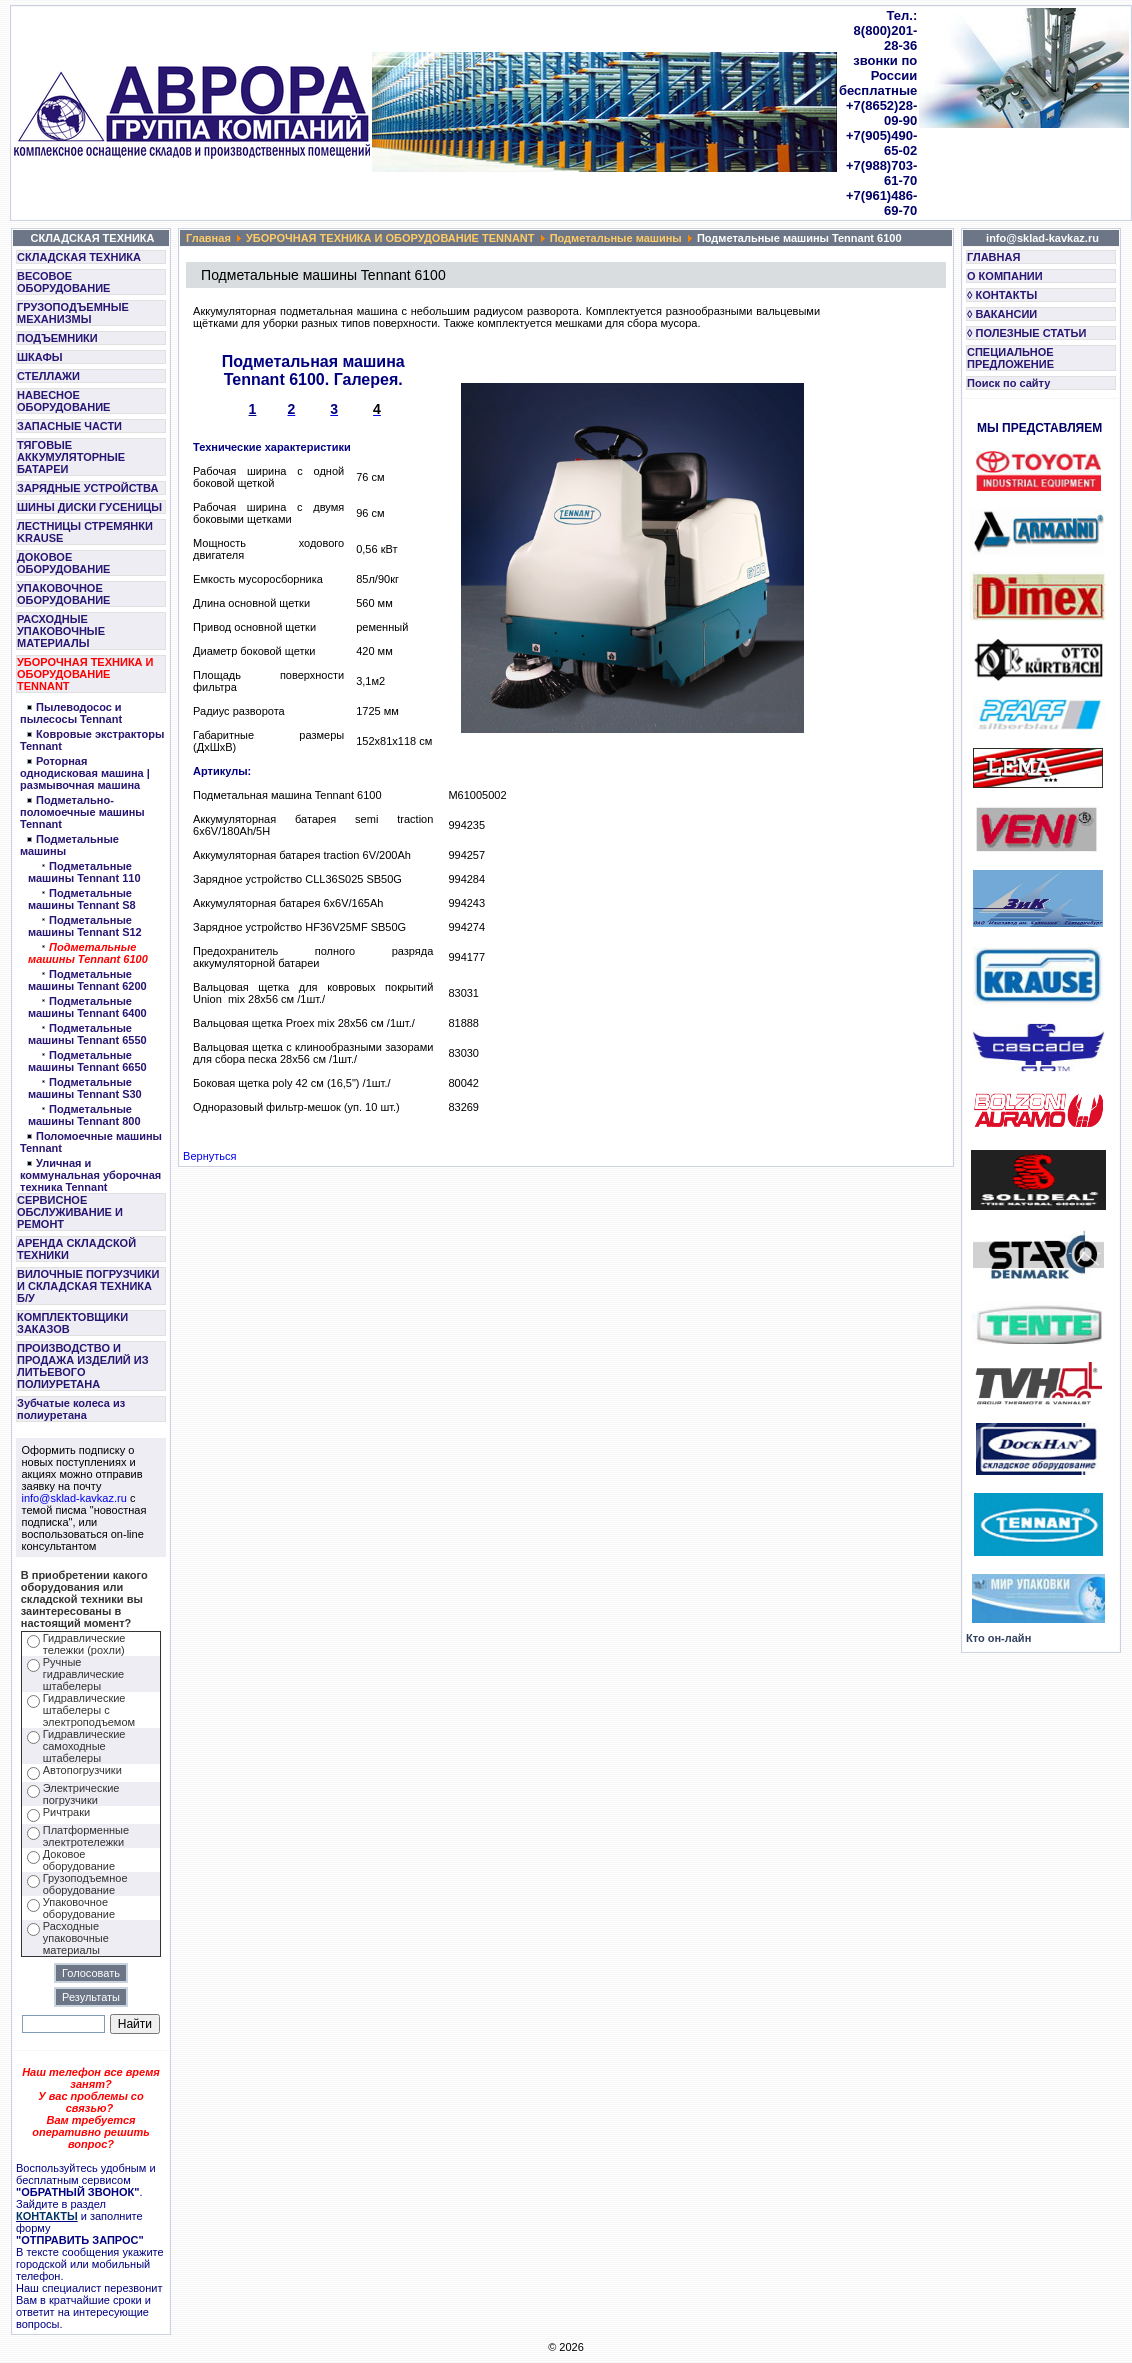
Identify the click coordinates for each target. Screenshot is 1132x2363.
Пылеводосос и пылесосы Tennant (71, 713)
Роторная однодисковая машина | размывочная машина (85, 773)
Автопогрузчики (82, 1770)
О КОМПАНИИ (1005, 276)
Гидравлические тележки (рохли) (84, 1644)
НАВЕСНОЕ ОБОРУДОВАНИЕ (63, 401)
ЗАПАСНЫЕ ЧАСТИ (69, 426)
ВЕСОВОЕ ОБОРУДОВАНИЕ (63, 282)
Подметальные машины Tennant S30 (85, 1088)
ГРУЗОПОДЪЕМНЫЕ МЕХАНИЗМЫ (73, 313)
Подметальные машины (616, 238)
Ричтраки (66, 1812)
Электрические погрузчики (81, 1794)
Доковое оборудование (79, 1860)
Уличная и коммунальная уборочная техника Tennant (90, 1175)
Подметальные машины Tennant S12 (85, 926)
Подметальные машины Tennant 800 (84, 1115)
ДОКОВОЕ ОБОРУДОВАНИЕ (63, 563)
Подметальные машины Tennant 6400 (87, 1007)
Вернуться (209, 1156)
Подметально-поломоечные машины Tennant (82, 812)
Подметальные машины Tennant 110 (84, 872)
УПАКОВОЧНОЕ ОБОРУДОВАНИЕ (63, 594)
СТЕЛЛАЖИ (48, 376)
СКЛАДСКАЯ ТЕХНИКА (79, 257)
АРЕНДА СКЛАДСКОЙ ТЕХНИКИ (76, 1249)
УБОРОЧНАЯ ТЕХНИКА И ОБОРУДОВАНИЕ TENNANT (85, 674)
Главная (208, 238)
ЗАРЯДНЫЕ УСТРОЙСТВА (87, 488)
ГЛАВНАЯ (993, 257)
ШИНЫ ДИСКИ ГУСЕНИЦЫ (89, 507)
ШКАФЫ (40, 357)
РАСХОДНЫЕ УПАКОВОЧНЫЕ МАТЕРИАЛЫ (61, 631)
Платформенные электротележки (86, 1836)
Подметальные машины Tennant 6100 (88, 953)
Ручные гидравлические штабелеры (83, 1674)
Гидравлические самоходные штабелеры (84, 1746)
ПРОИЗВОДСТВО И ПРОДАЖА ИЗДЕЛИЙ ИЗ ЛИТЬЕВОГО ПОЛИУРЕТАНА (83, 1366)
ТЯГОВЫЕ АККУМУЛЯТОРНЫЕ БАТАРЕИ (71, 457)
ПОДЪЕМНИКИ (57, 338)
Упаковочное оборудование (79, 1908)
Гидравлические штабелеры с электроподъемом (89, 1710)
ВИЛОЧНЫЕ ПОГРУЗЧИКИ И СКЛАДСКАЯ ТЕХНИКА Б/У (88, 1286)
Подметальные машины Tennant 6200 (87, 980)
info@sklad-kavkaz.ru (74, 1498)
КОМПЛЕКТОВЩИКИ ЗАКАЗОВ (72, 1323)
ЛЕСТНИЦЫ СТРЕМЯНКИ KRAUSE (85, 532)
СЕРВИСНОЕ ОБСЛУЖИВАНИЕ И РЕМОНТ (70, 1212)
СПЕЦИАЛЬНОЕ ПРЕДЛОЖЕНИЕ (1010, 358)
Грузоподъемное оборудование (85, 1884)
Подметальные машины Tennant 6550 (87, 1034)
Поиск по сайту (1008, 383)
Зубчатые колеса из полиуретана (71, 1409)
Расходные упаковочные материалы (76, 1938)
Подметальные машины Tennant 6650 (87, 1061)
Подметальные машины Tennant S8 (82, 899)
